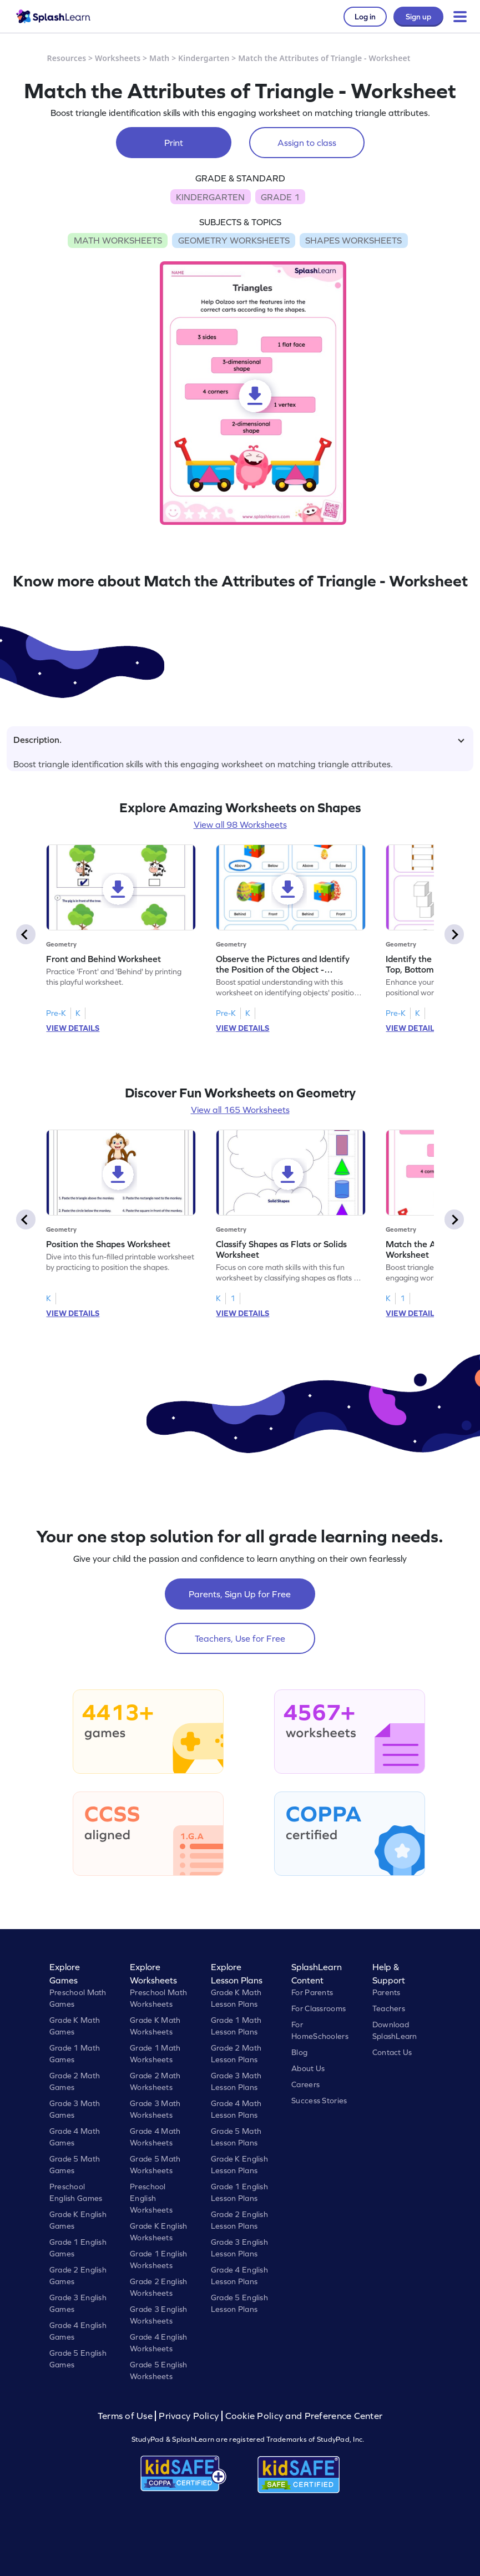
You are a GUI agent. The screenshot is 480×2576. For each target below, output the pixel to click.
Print (173, 143)
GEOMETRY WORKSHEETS (234, 240)
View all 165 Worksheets (240, 1110)
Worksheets (117, 58)
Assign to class (306, 143)
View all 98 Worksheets (240, 824)
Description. (238, 740)
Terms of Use (126, 2416)
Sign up (418, 16)
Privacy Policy (189, 2416)
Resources (67, 58)
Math (159, 58)
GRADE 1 (280, 197)
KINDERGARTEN (210, 197)
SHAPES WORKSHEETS (353, 240)
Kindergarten (203, 58)
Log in (365, 16)
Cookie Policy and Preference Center (304, 2416)
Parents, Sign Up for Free (240, 1594)
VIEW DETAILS (72, 1028)
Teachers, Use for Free (240, 1638)
